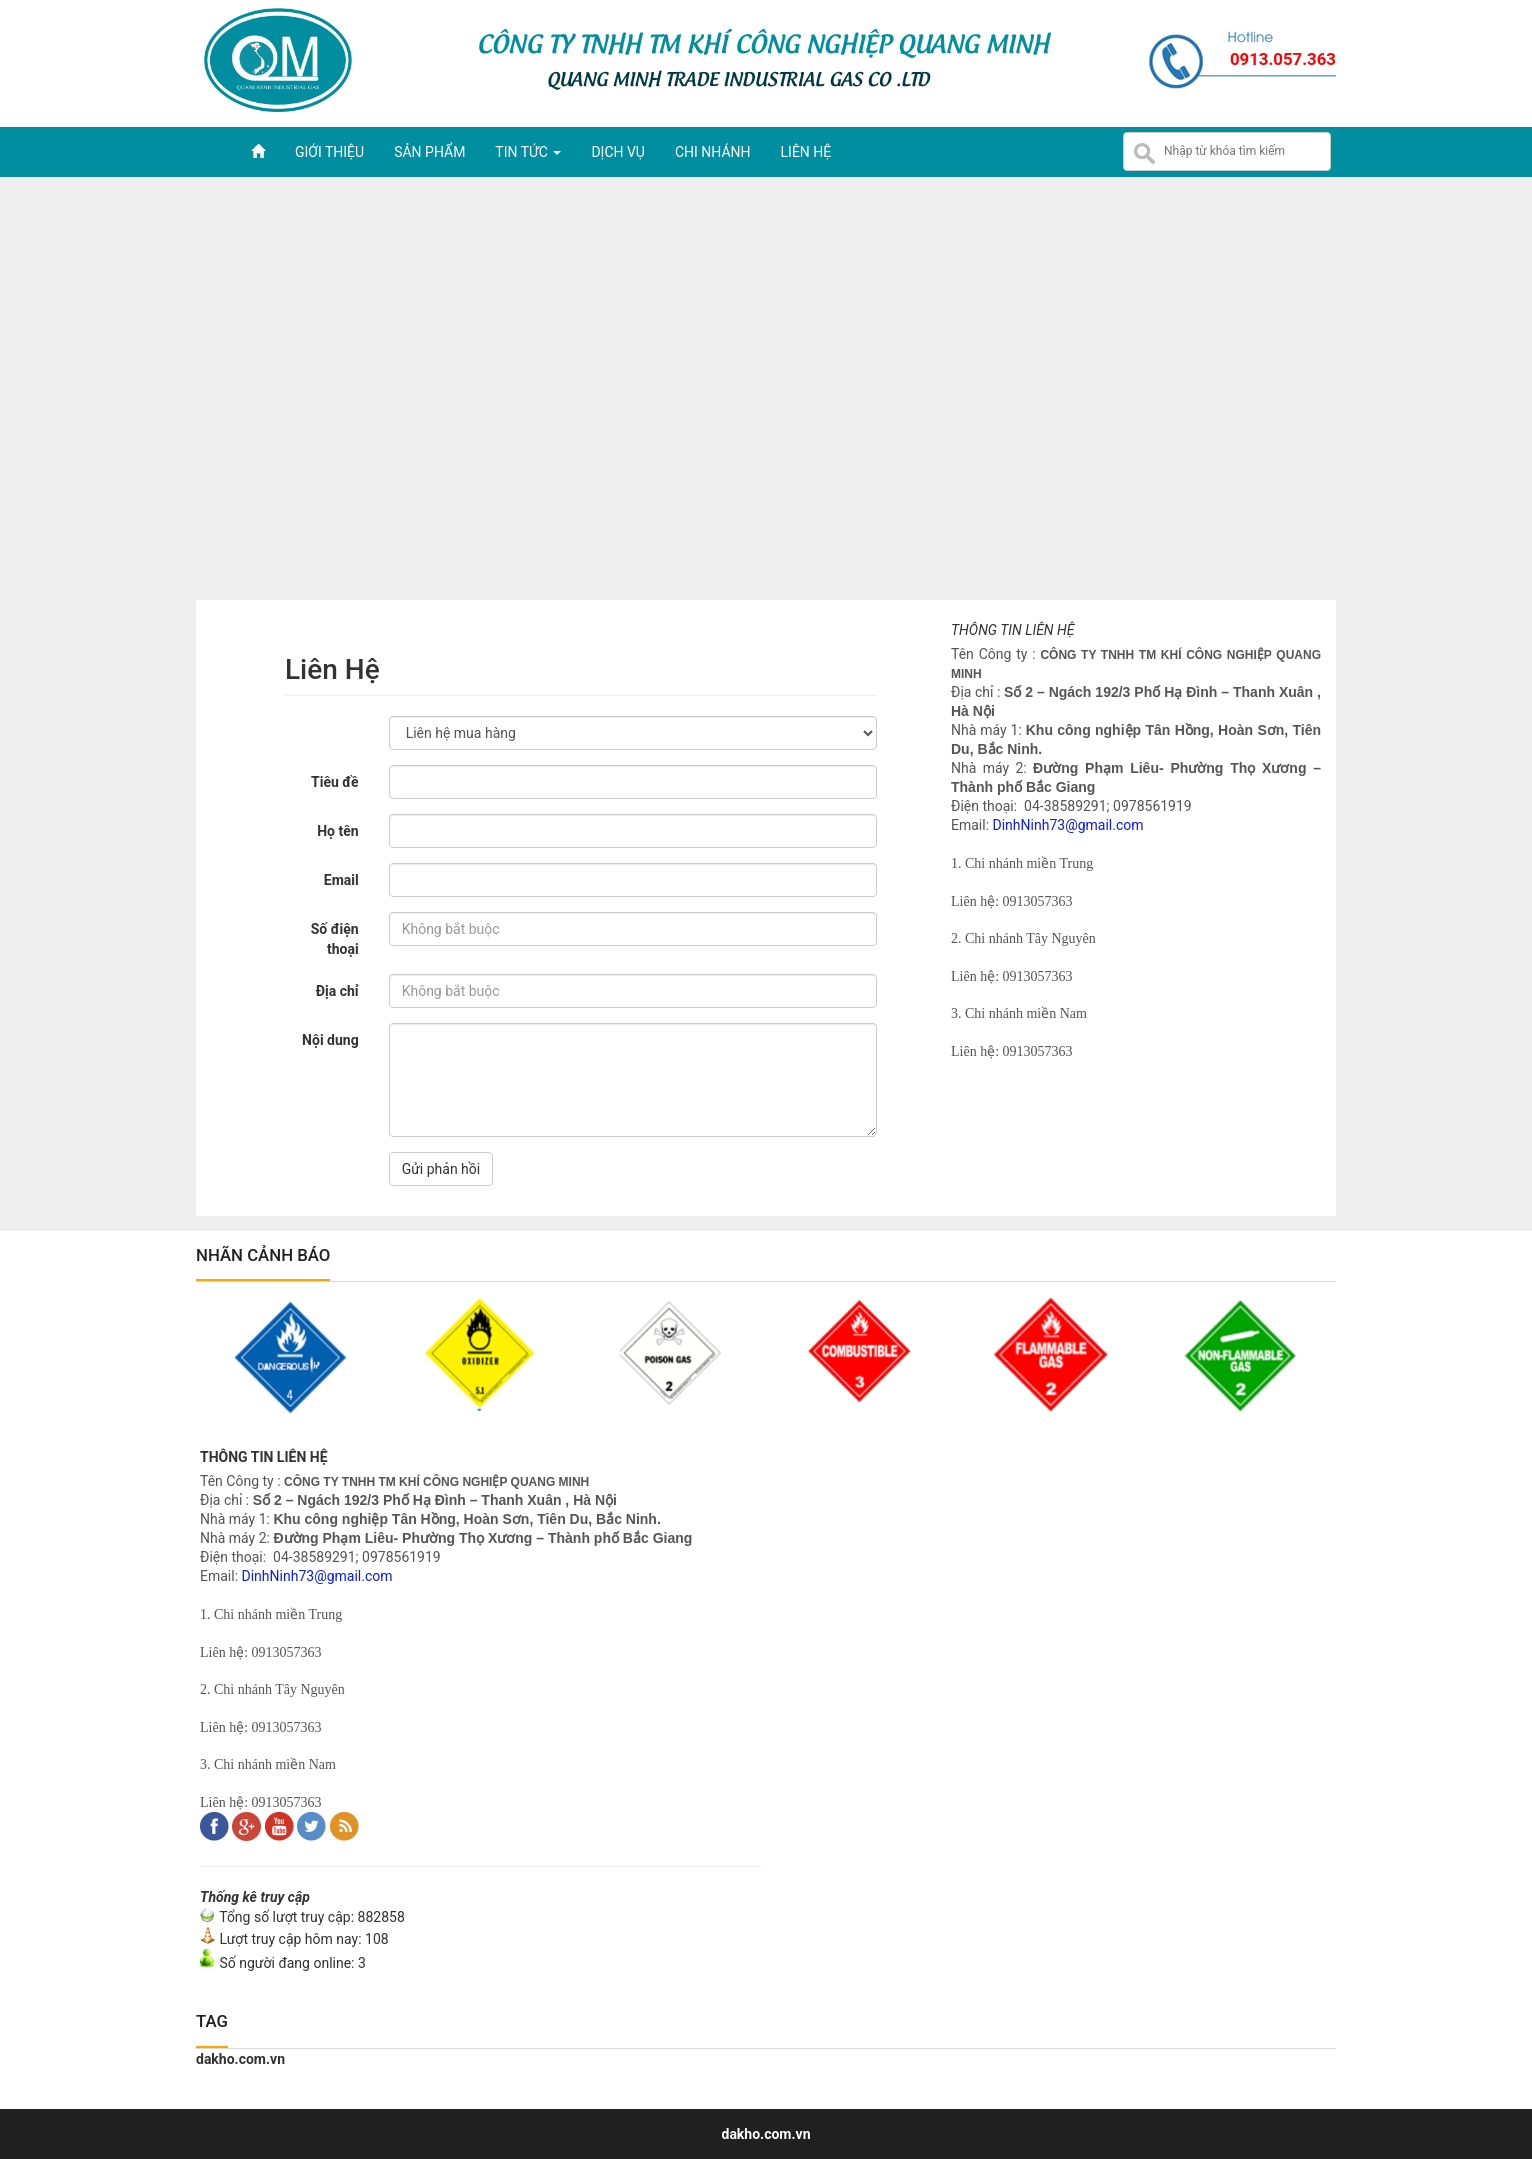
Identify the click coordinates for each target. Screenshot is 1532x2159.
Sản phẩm (429, 152)
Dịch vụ (618, 152)
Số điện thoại (335, 939)
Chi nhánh (713, 152)
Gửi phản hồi (441, 1169)
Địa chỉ (337, 991)
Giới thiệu (329, 152)
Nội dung (330, 1040)
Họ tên (337, 831)
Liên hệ (806, 152)
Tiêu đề (335, 782)
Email (341, 880)
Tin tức (528, 152)
